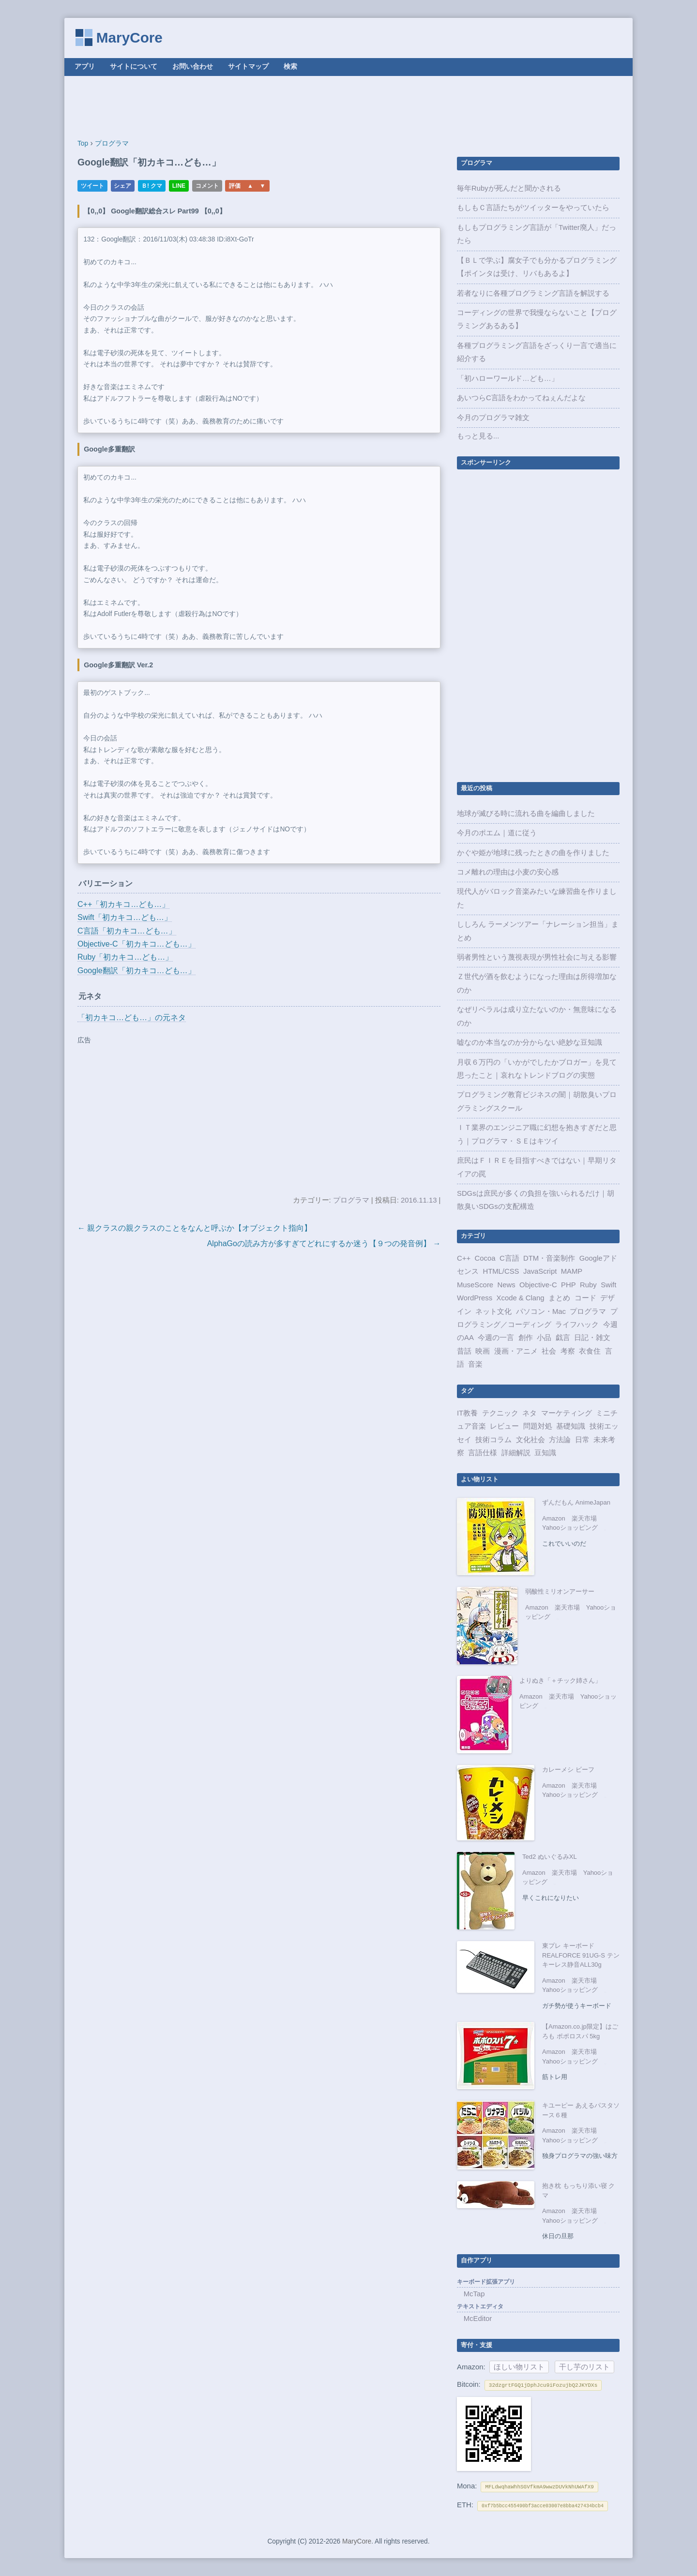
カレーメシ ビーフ (568, 1769)
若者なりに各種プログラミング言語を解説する (533, 293)
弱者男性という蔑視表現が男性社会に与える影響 (537, 957)
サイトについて (133, 66)
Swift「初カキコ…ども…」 (124, 917)
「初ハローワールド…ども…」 (508, 378)
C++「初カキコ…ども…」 (123, 904)
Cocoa (485, 1258)
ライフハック (577, 1324)
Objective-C (538, 1285)
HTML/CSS (501, 1271)
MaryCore (129, 37)
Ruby (588, 1285)
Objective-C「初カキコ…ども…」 (136, 944)
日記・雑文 (592, 1337)
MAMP (572, 1271)
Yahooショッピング (570, 1527)
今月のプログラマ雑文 (493, 418)
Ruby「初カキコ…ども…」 (125, 957)
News (506, 1285)
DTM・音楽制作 (549, 1258)
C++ (463, 1258)
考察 (568, 1351)
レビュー (504, 1426)
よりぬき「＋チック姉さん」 (560, 1680)
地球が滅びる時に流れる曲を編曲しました (526, 813)
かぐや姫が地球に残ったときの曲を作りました (533, 853)
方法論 (560, 1440)
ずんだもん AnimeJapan (576, 1502)
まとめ (559, 1298)
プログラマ (351, 1200)
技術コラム (493, 1440)
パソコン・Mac (541, 1311)
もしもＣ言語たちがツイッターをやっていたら (533, 207)
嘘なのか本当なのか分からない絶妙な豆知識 (529, 1042)
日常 (582, 1440)
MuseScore (475, 1285)
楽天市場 (584, 1518)
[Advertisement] (348, 107)
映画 (482, 1351)
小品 (544, 1337)
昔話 (464, 1351)
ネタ (529, 1413)
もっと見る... (478, 436)
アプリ (85, 66)
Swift (608, 1285)
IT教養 (467, 1413)
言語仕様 (482, 1453)
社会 (549, 1351)
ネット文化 (493, 1311)
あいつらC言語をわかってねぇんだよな (521, 398)
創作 (525, 1337)
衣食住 (590, 1351)
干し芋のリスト (584, 2367)
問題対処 (537, 1426)
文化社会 (530, 1440)
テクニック (500, 1413)
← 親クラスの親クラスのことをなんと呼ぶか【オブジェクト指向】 (194, 1228)
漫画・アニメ (516, 1351)
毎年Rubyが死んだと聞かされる (509, 188)
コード (585, 1298)
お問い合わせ (192, 66)
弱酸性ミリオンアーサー (559, 1591)
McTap (474, 2294)
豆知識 (545, 1453)
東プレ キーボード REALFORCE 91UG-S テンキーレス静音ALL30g (581, 1955)
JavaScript (540, 1271)
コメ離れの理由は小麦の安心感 (508, 872)
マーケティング (566, 1413)
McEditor (478, 2318)
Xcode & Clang (521, 1298)
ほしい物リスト (519, 2367)
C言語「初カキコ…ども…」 (126, 931)
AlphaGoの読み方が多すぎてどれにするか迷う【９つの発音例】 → (324, 1243)
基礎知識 (570, 1426)
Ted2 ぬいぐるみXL (549, 1856)
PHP (568, 1285)
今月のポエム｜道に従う (497, 833)
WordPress (474, 1298)
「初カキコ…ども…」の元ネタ (131, 1017)
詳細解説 (515, 1453)
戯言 (563, 1337)
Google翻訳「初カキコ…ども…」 (136, 970)
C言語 (509, 1258)
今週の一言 (496, 1337)
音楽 (475, 1364)
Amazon (553, 1518)
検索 (290, 66)
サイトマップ (248, 66)
